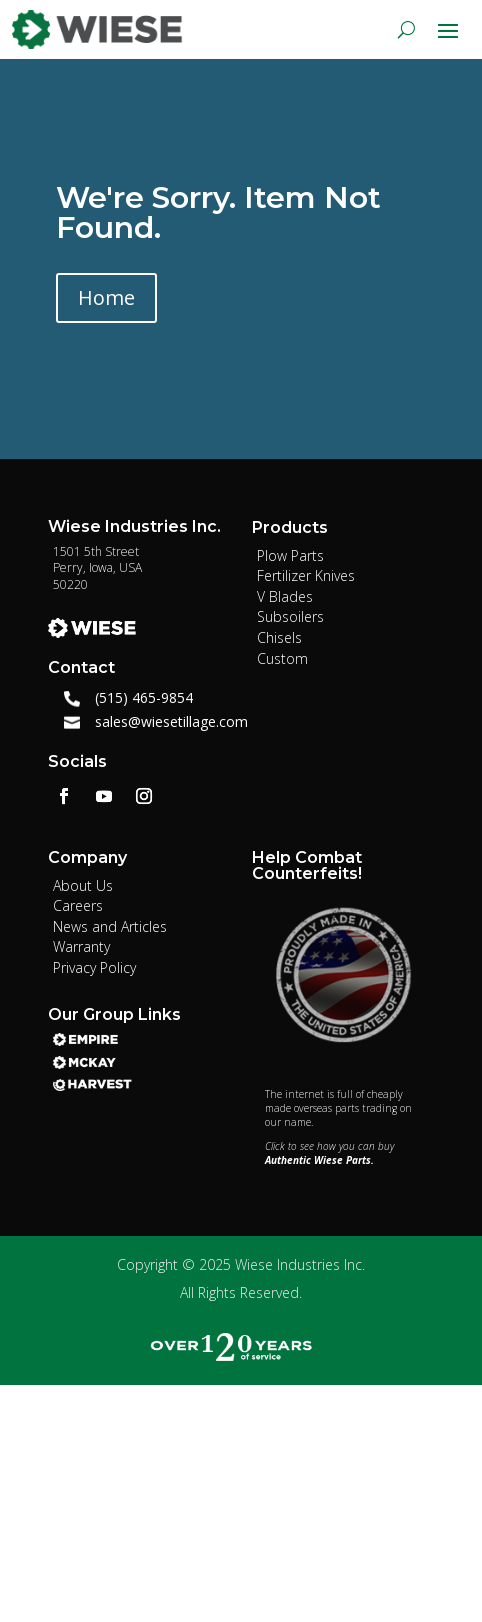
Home (106, 297)
